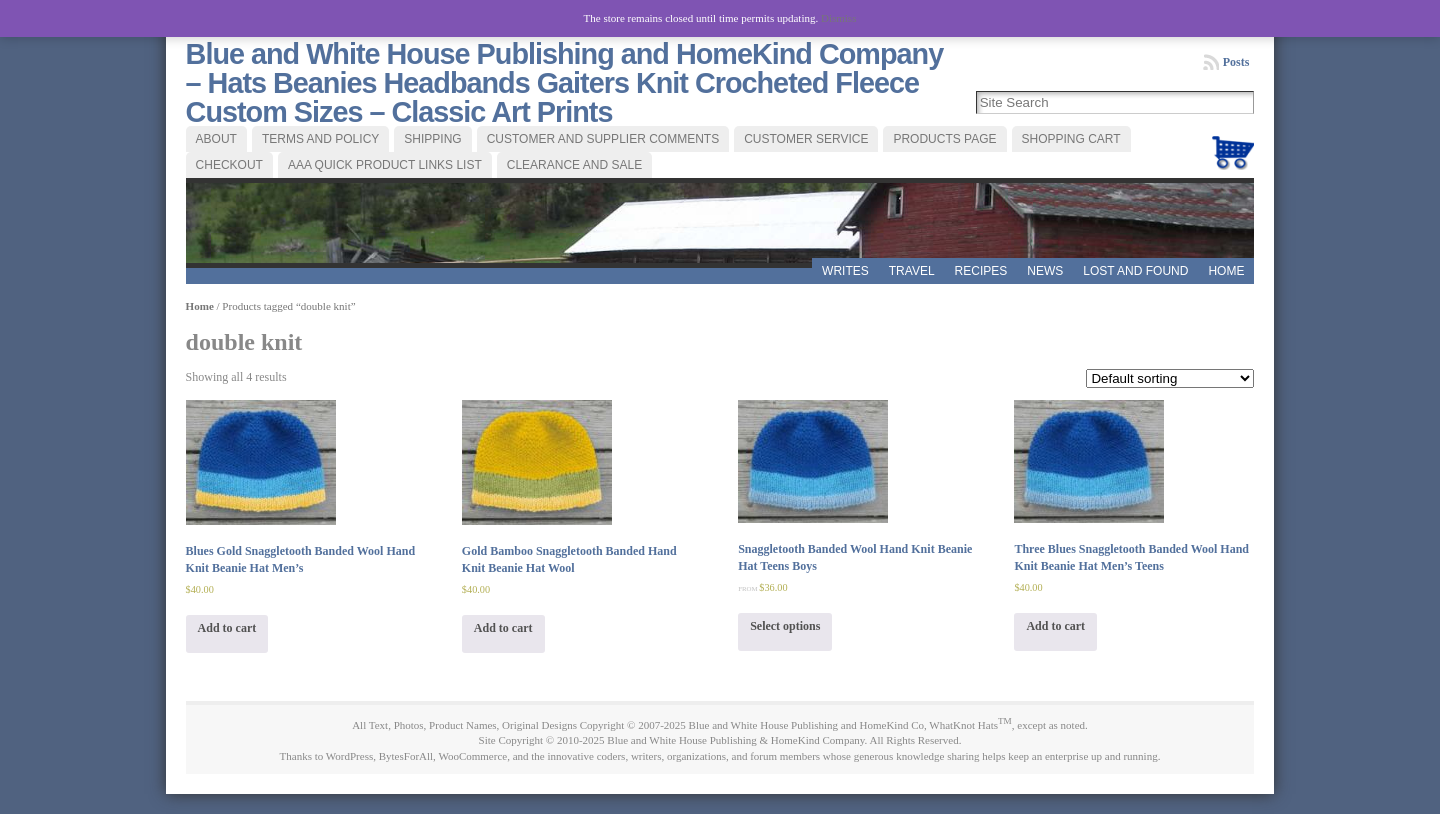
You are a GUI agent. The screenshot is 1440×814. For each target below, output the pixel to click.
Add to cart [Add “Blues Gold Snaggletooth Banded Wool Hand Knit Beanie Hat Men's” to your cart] (227, 628)
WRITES (845, 271)
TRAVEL (912, 271)
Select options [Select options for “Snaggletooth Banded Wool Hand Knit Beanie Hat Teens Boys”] (785, 626)
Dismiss (838, 18)
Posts (1236, 62)
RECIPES (981, 271)
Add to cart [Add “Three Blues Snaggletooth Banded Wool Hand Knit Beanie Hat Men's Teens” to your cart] (1055, 626)
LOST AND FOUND (1135, 271)
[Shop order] (1170, 378)
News (1045, 271)
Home (1226, 271)
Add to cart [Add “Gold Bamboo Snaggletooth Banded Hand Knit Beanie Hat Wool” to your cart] (503, 628)
